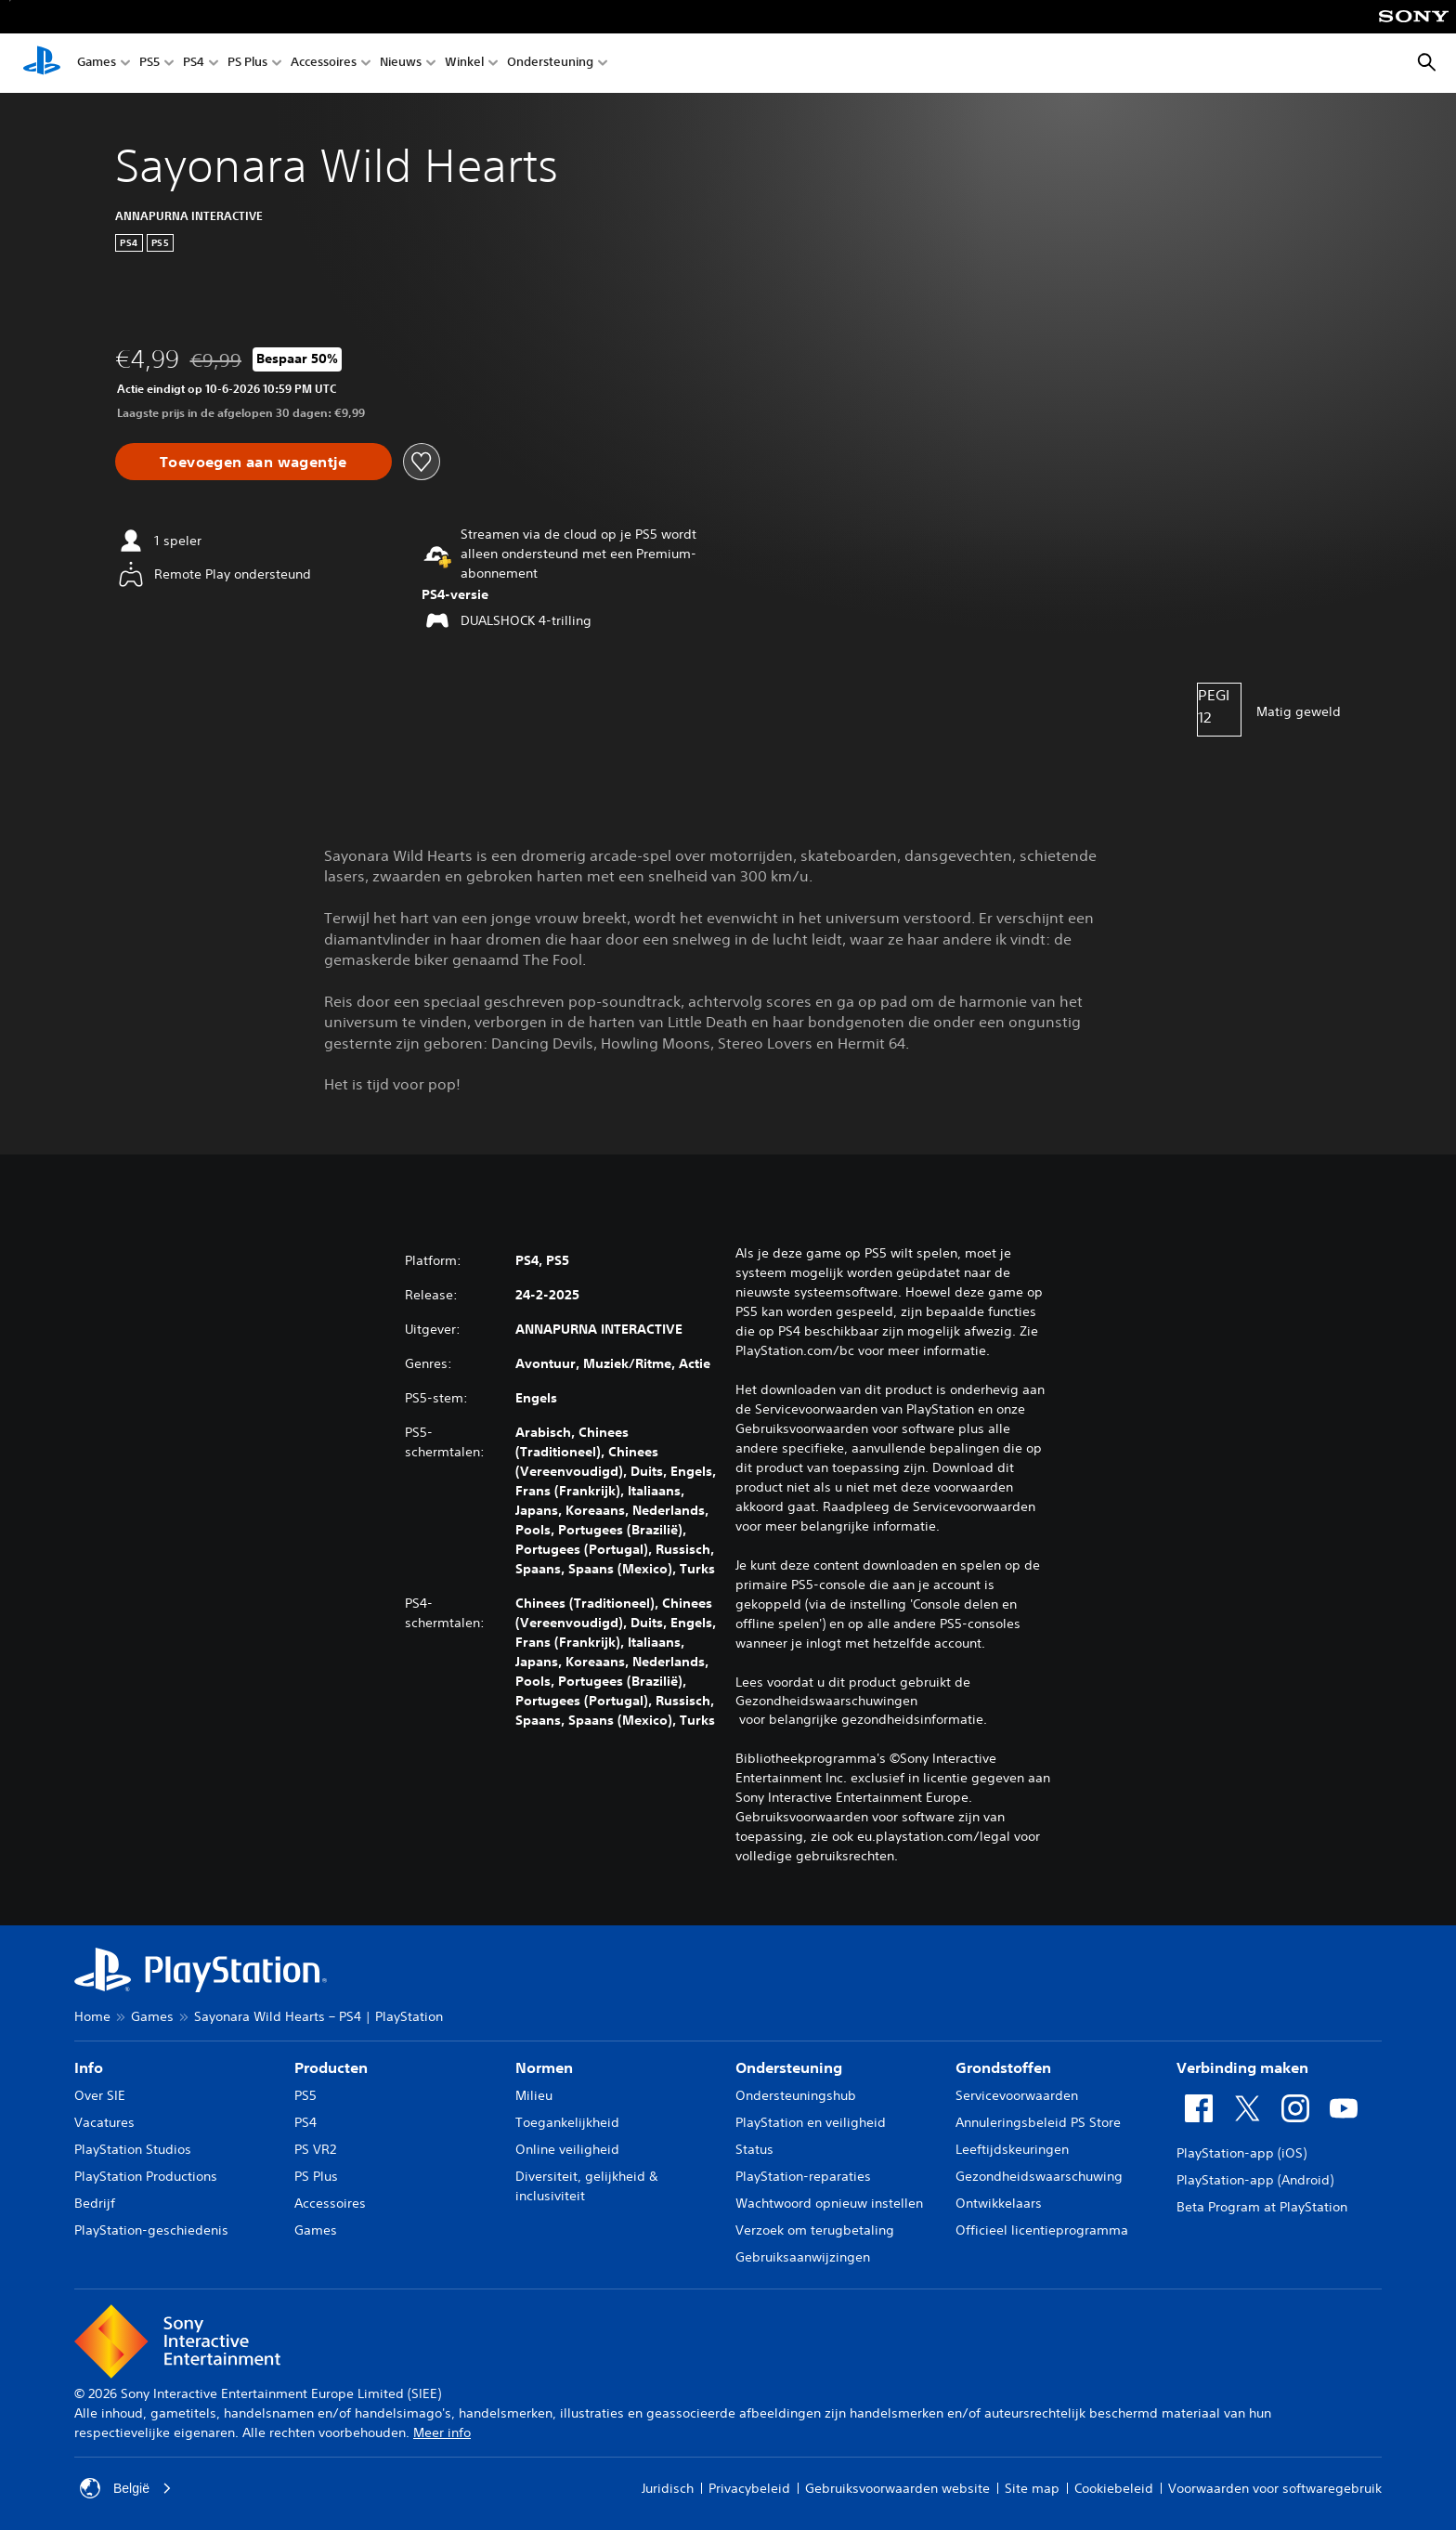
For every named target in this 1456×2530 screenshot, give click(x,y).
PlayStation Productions (145, 2176)
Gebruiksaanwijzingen (802, 2257)
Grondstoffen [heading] (1003, 2067)
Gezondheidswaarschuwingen (826, 1700)
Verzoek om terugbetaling (814, 2230)
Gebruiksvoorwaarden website (897, 2488)
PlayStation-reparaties (803, 2176)
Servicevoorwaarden (1017, 2095)
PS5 (149, 64)
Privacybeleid (749, 2488)
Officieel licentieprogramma (1042, 2230)
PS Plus (247, 64)
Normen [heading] (544, 2067)
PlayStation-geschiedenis (151, 2230)
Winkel (464, 64)
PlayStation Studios (132, 2149)
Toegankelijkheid (567, 2122)
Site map (1032, 2488)
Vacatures (104, 2122)
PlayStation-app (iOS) (1241, 2153)
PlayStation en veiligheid (810, 2122)
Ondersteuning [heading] (788, 2067)
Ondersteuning (550, 64)
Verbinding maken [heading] (1242, 2067)
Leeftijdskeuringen (1012, 2149)
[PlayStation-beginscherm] (42, 63)
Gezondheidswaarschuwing (1039, 2176)
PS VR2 (315, 2149)
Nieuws (401, 64)
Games (96, 64)
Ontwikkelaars (999, 2203)
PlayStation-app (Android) (1254, 2179)
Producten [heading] (331, 2067)
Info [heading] (88, 2067)
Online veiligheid (567, 2149)
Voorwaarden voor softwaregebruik (1275, 2488)
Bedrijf (94, 2203)
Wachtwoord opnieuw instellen (829, 2203)
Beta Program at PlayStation (1261, 2206)
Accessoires (324, 64)
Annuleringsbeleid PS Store (1038, 2122)
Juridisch (668, 2488)
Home (92, 2016)
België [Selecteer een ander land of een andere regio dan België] (125, 2488)
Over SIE (99, 2095)
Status (754, 2149)
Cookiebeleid (1113, 2488)
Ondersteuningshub (795, 2095)
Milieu (533, 2095)
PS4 (193, 64)
